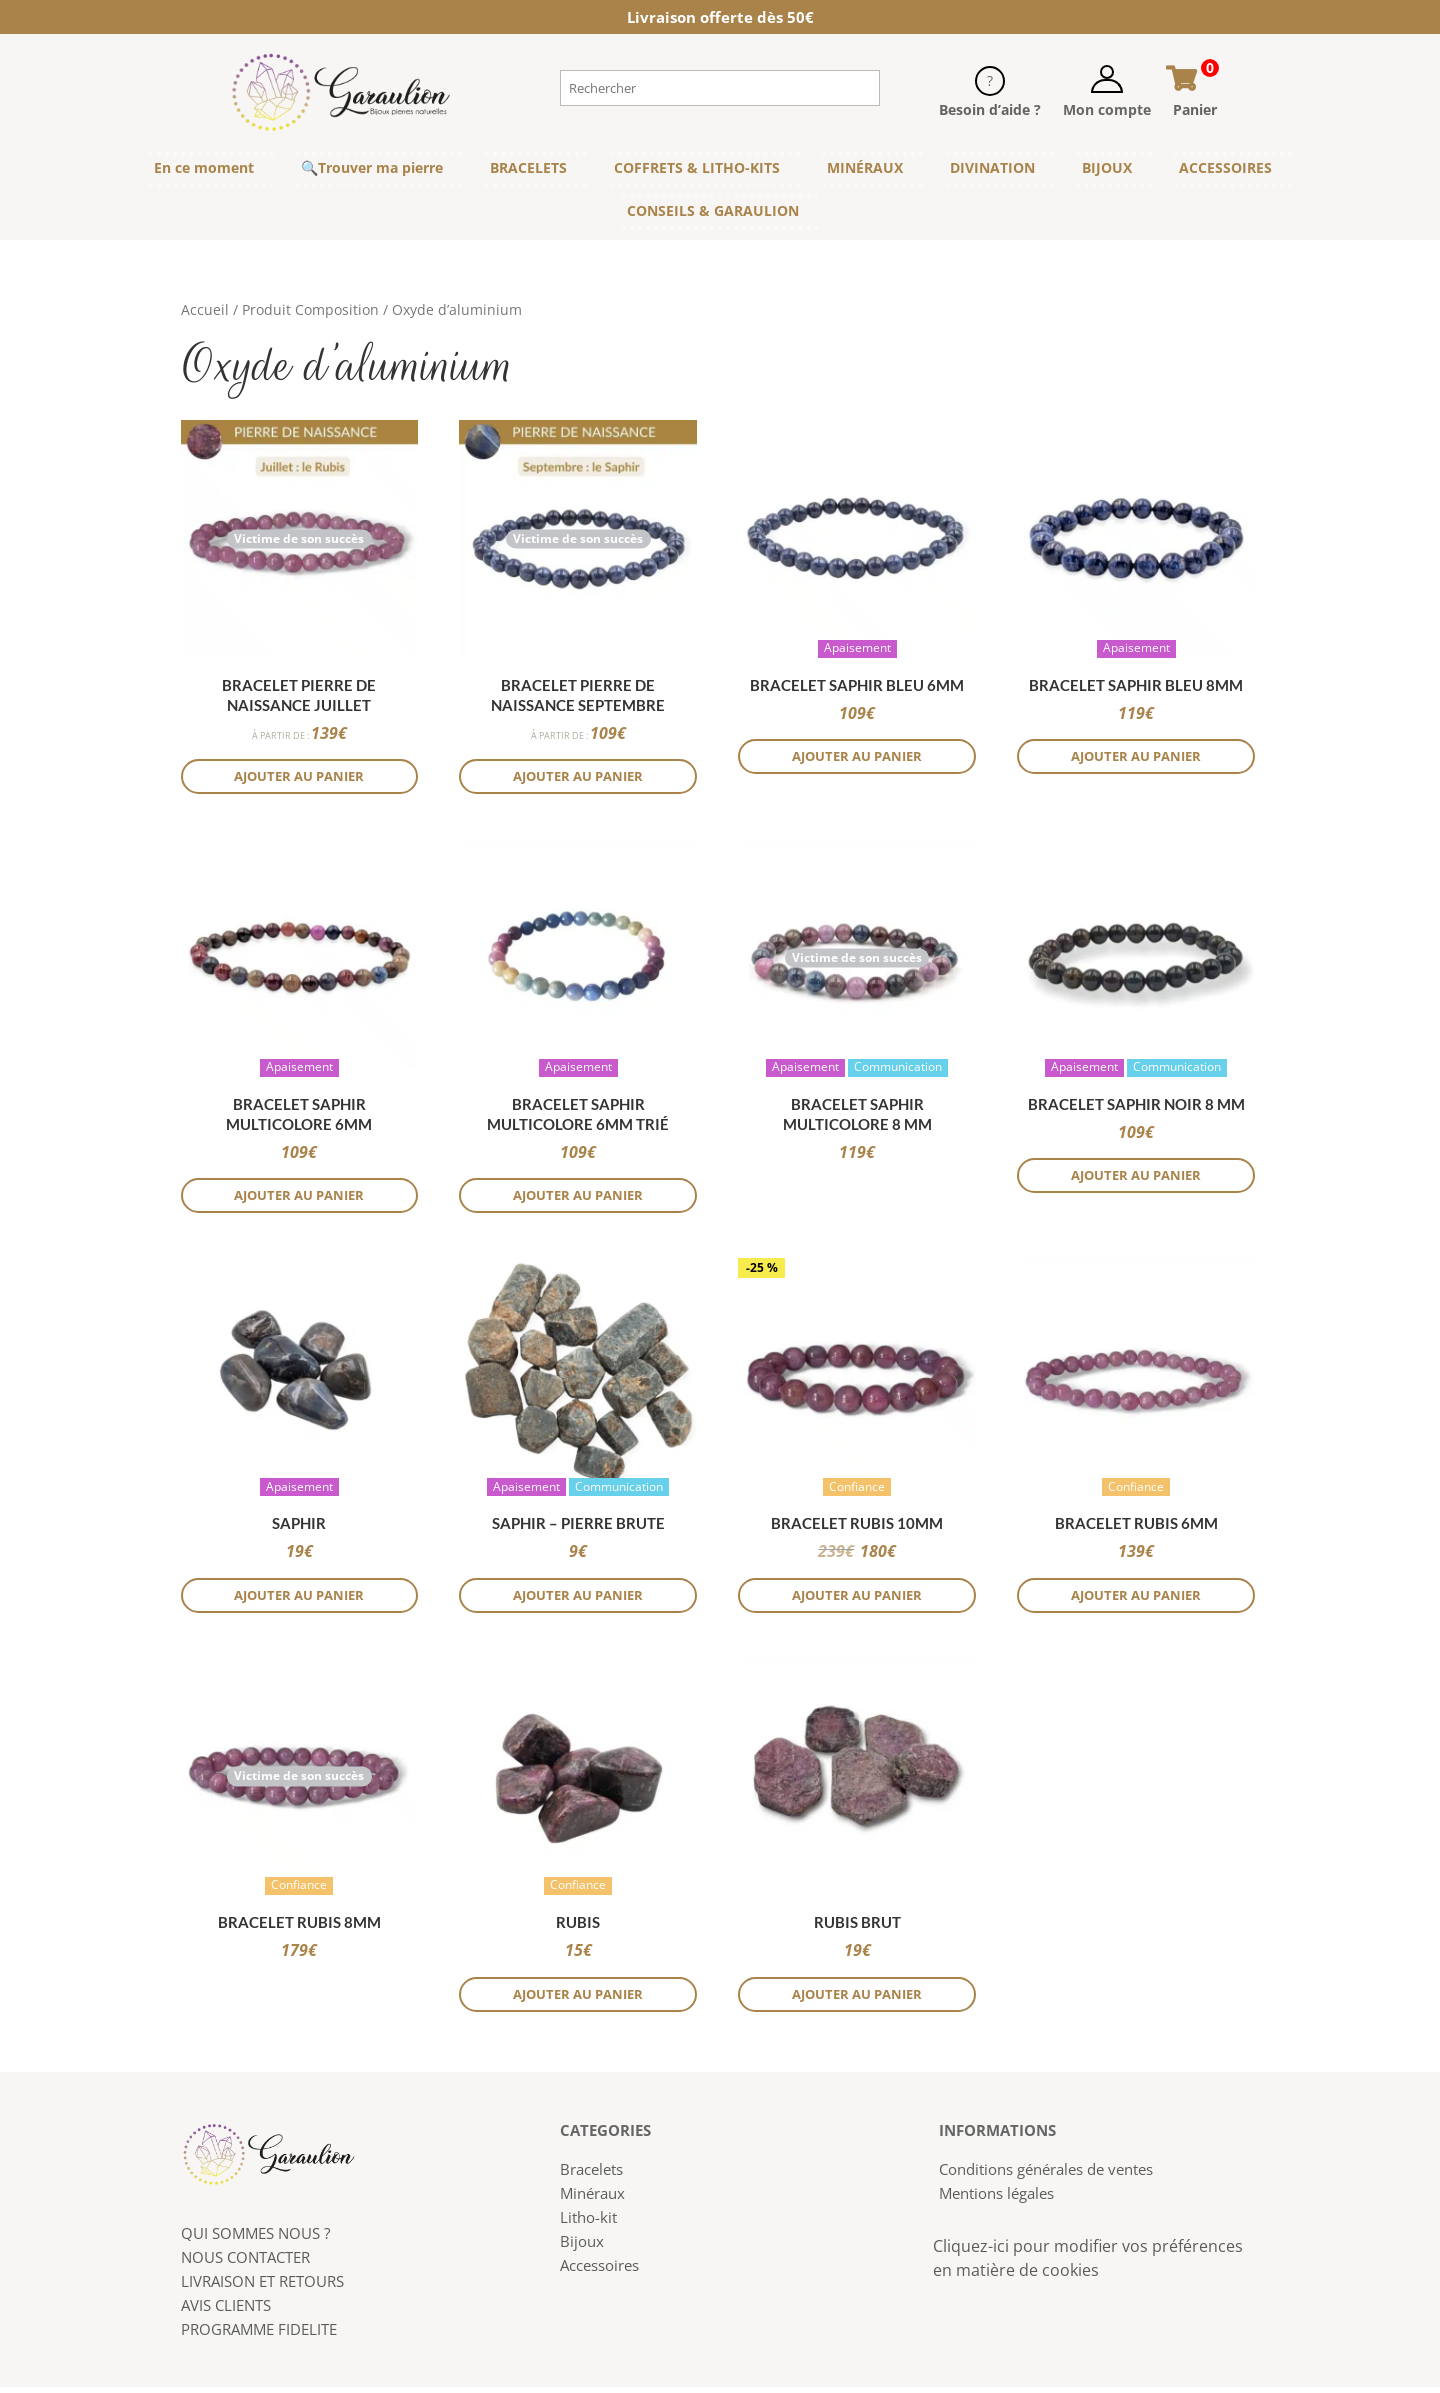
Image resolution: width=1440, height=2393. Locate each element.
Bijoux (582, 2247)
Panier (1195, 109)
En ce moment (204, 167)
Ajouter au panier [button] (299, 777)
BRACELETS (528, 167)
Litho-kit (588, 2223)
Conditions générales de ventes (1046, 2175)
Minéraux (592, 2199)
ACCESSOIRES (1225, 167)
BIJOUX (1107, 167)
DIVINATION (992, 167)
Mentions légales (996, 2199)
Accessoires (599, 2271)
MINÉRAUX (865, 167)
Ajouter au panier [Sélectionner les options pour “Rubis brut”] (857, 1999)
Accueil (205, 309)
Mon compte (1107, 109)
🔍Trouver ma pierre (372, 167)
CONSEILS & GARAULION (713, 210)
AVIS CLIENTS (226, 2311)
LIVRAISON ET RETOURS (262, 2287)
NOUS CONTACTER (245, 2263)
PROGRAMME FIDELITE (259, 2335)
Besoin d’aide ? (990, 109)
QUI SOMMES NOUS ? (255, 2239)
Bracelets (591, 2175)
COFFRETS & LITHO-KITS (697, 167)
